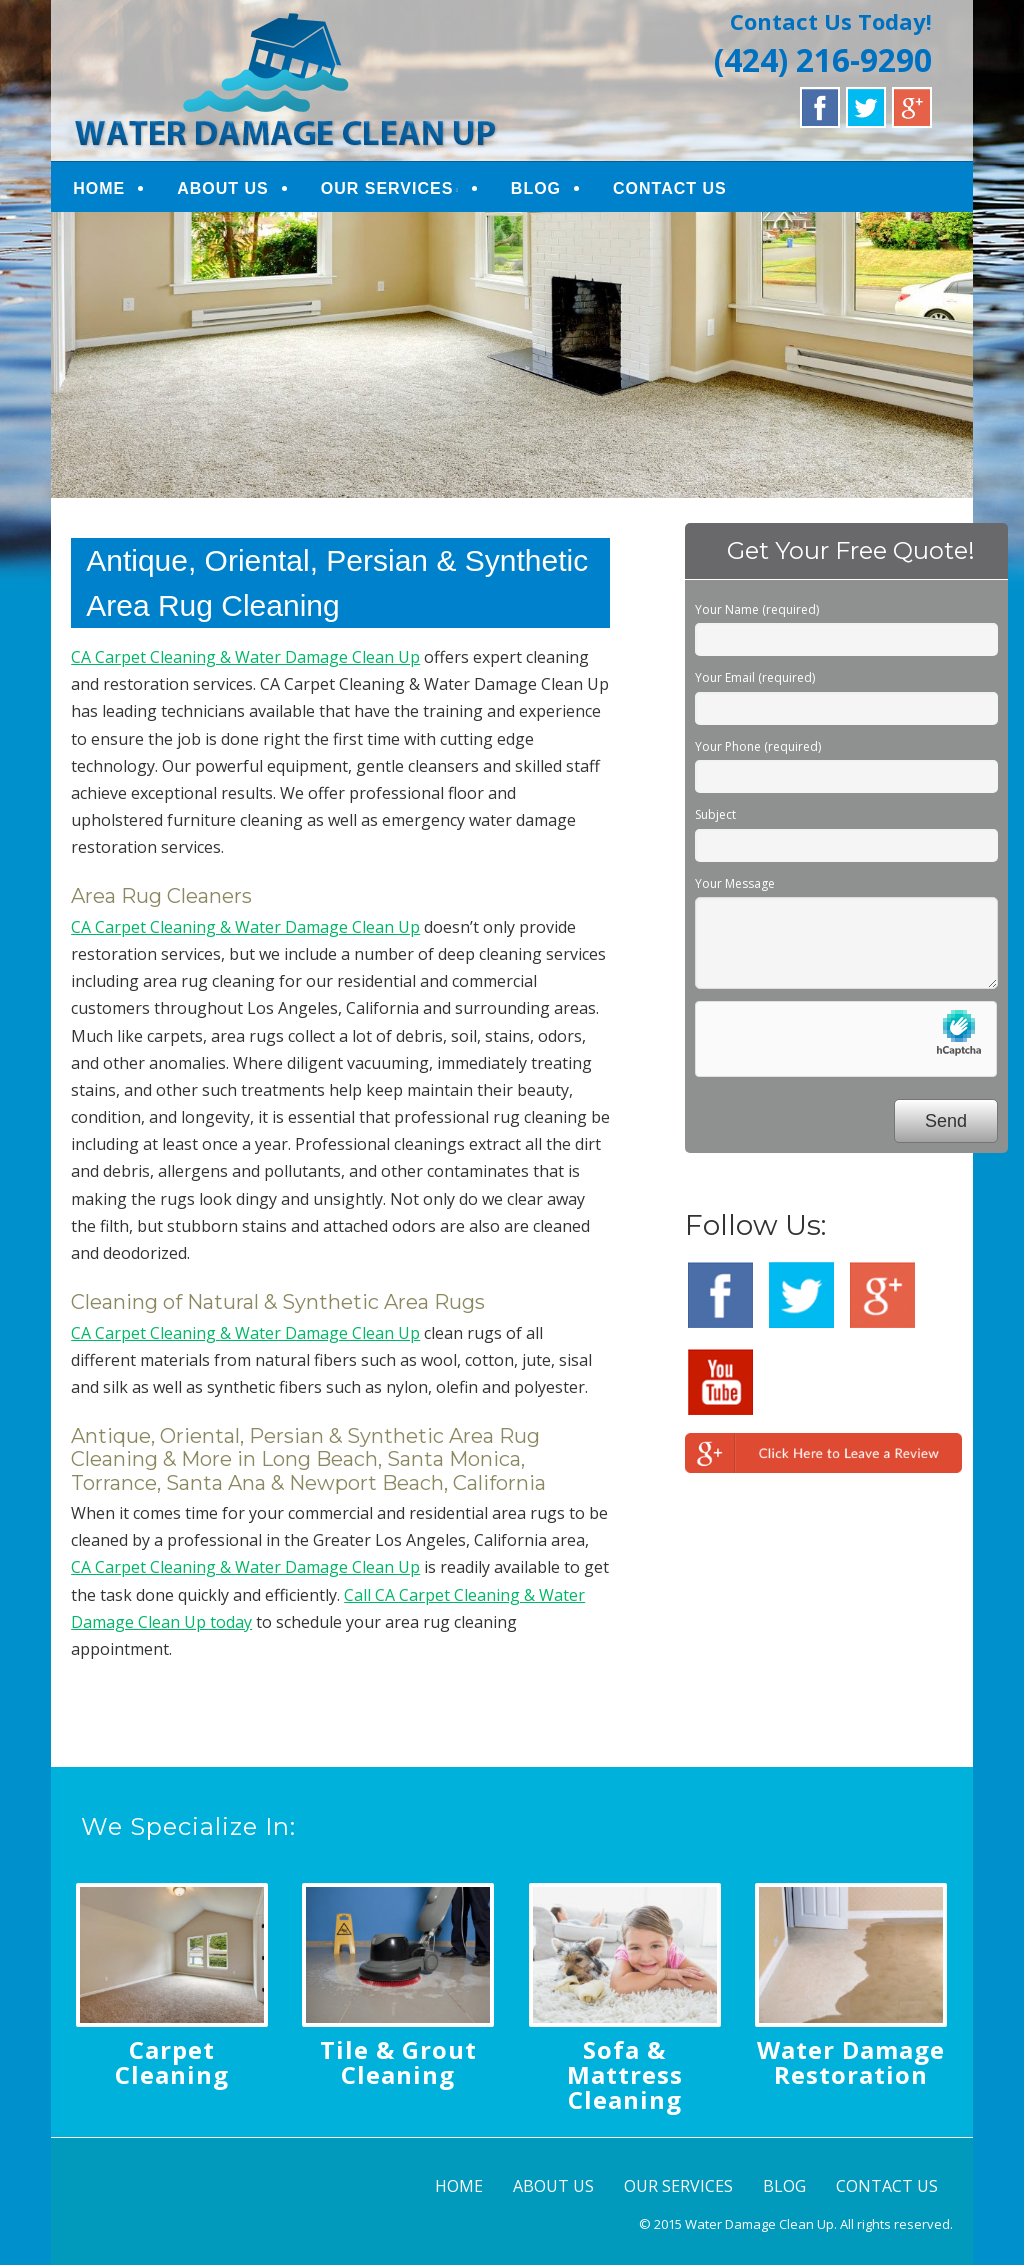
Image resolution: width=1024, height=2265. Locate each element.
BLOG (536, 188)
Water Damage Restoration (851, 2062)
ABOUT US (223, 188)
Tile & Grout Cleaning (398, 2062)
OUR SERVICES (387, 188)
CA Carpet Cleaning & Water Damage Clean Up (245, 657)
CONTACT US (670, 188)
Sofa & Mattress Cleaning (625, 2074)
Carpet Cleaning (172, 2062)
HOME (99, 188)
